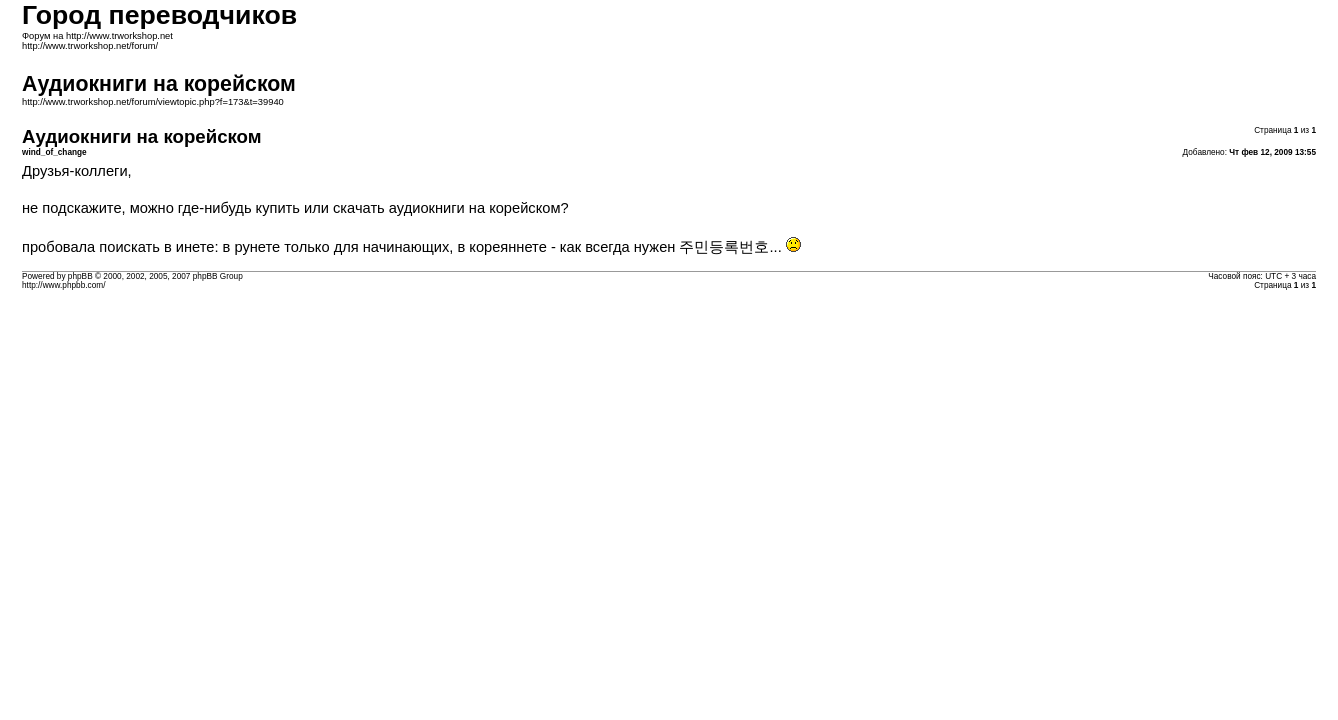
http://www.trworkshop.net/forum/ (90, 46)
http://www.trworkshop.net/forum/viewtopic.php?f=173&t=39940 (153, 102)
